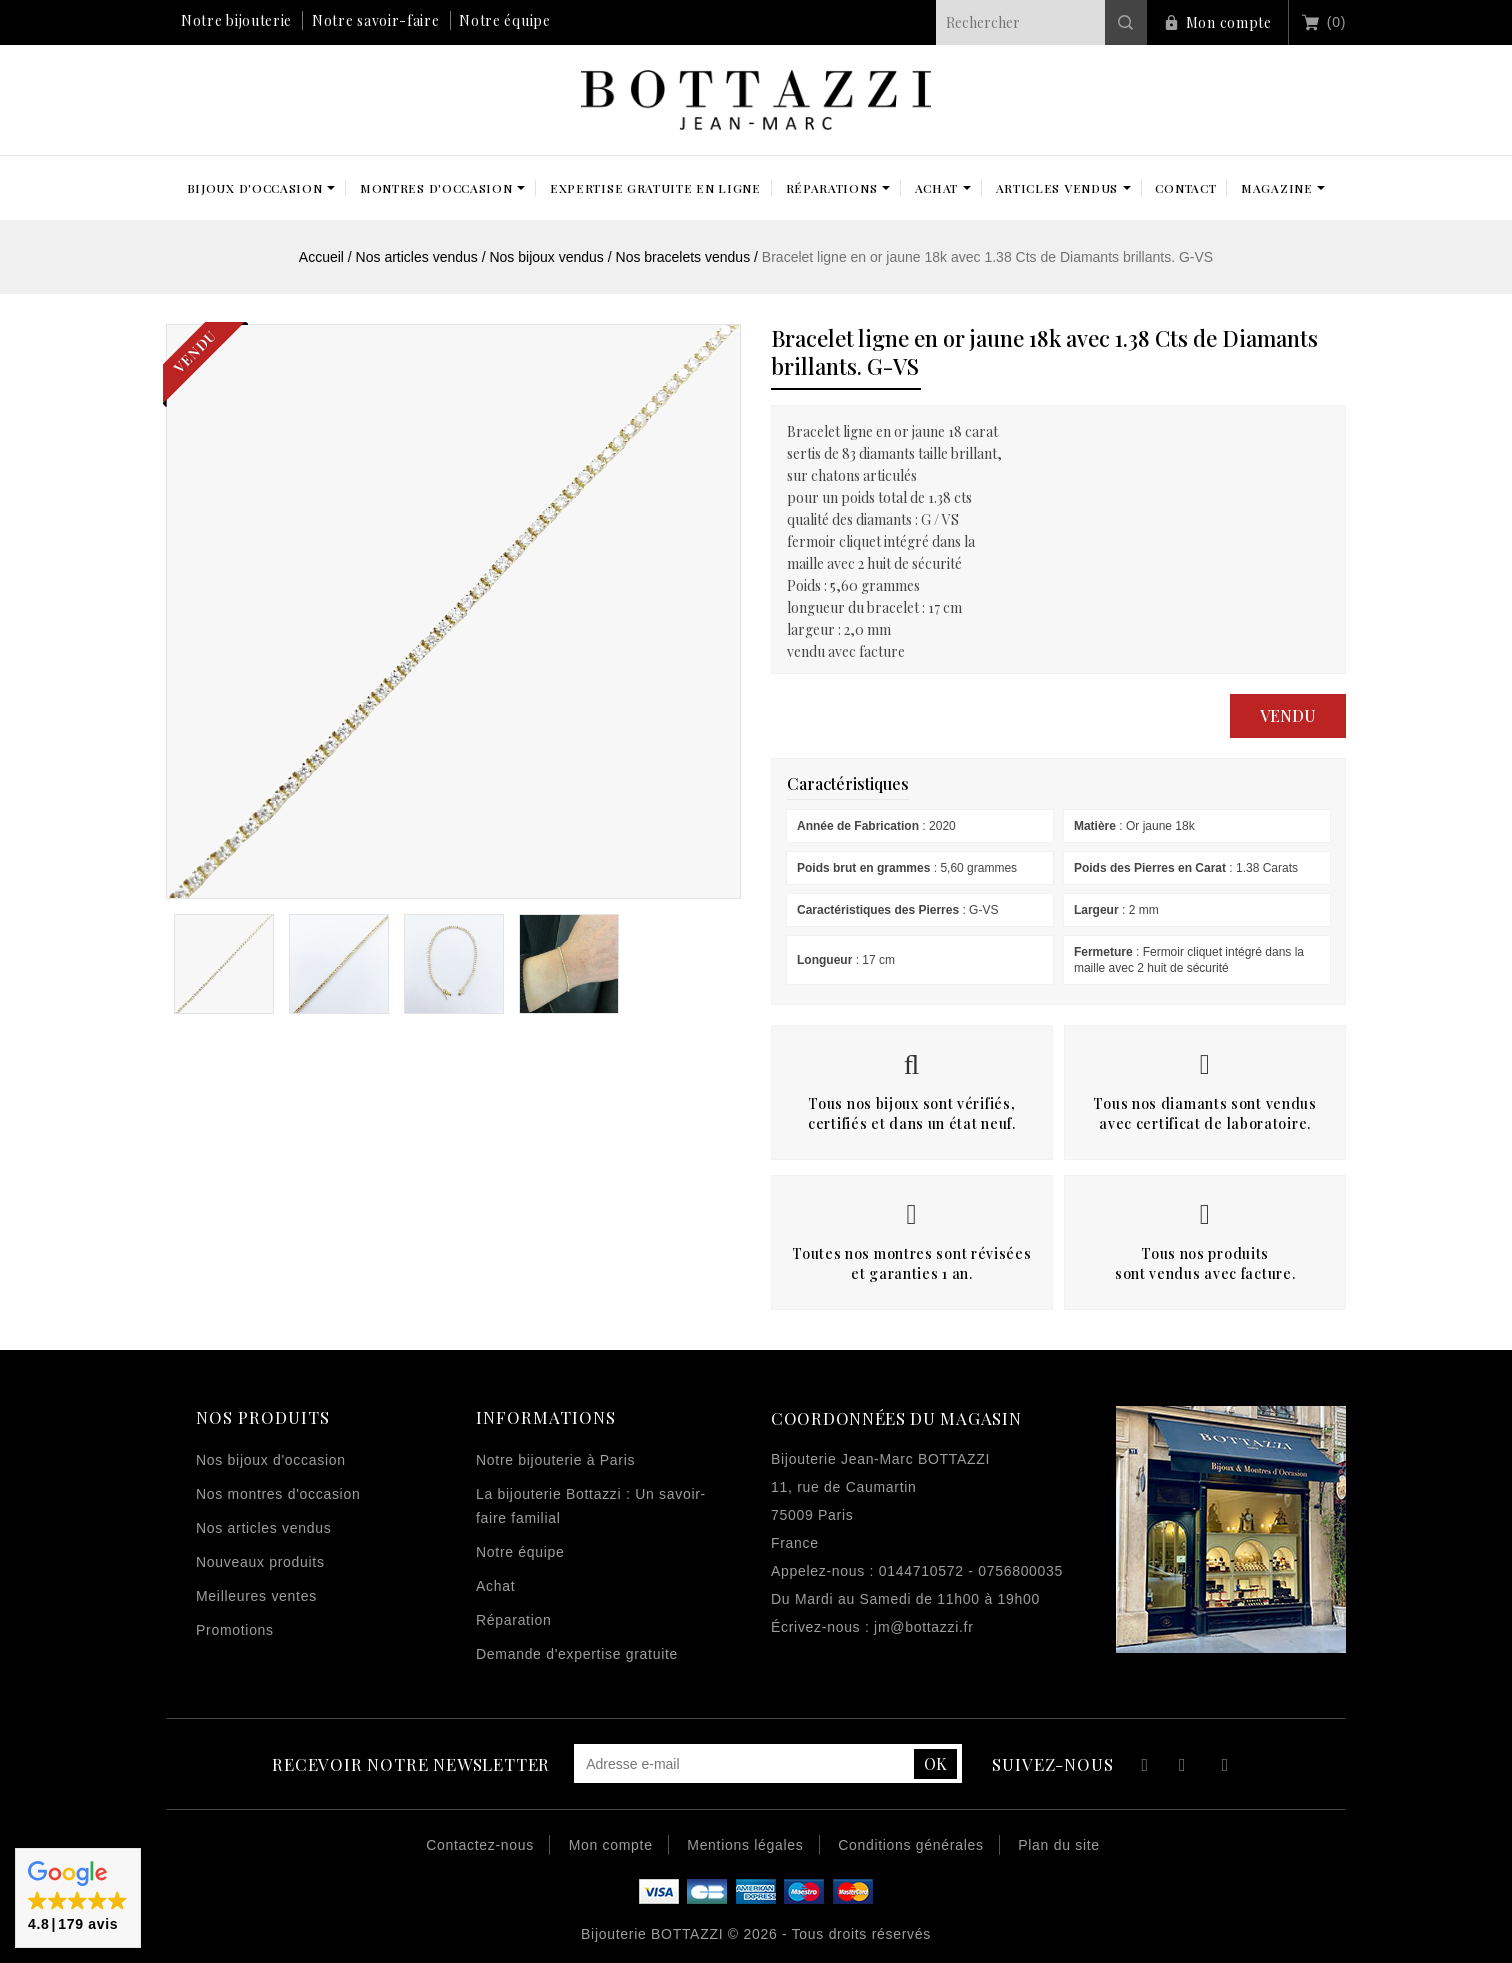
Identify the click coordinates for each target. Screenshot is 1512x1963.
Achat (495, 1586)
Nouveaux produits (260, 1562)
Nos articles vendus (263, 1528)
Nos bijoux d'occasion (271, 1460)
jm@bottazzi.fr (923, 1627)
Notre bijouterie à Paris (555, 1460)
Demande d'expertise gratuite (577, 1654)
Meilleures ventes (256, 1596)
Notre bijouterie (236, 20)
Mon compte (1229, 22)
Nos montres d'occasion (278, 1494)
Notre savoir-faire (376, 20)
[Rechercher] (1041, 22)
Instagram (1225, 1767)
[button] (78, 1898)
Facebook (1142, 1767)
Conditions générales (911, 1845)
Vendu (1288, 715)
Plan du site (1059, 1845)
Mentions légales (745, 1845)
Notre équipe (504, 20)
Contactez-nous (480, 1845)
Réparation (514, 1620)
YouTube (1183, 1767)
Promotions (235, 1630)
